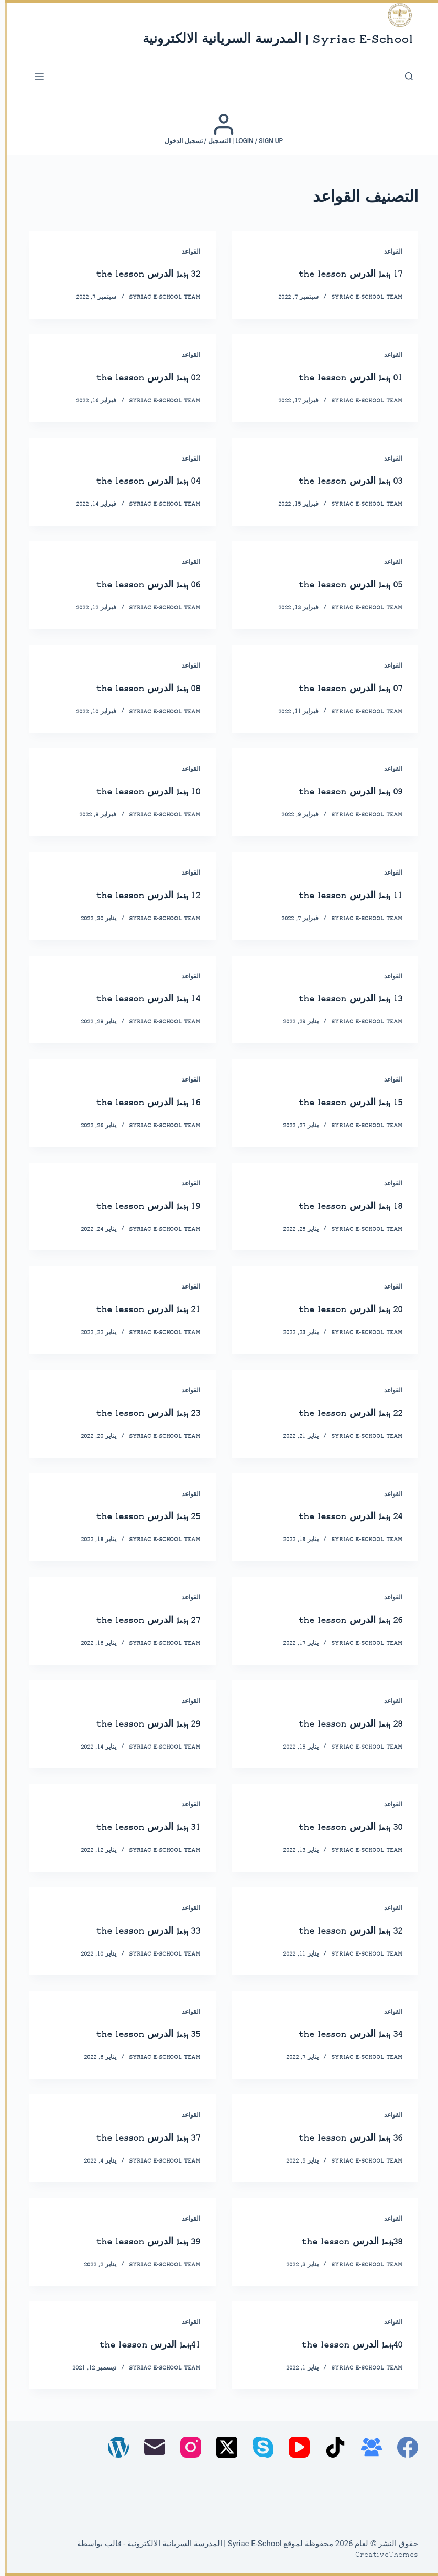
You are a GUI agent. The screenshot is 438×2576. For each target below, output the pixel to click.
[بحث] (404, 76)
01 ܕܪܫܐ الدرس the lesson (339, 378)
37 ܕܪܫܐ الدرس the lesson (136, 2138)
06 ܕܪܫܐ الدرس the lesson (136, 585)
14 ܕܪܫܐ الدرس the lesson (136, 999)
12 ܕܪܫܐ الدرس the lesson (136, 895)
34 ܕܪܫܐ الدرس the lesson (339, 2034)
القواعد (388, 252)
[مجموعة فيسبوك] (366, 2447)
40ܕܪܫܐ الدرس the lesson (340, 2345)
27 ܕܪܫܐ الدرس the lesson (136, 1620)
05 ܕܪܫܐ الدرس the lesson (339, 585)
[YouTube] (294, 2447)
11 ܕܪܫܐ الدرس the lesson (339, 895)
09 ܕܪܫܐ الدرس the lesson (339, 792)
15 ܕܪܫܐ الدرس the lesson (339, 1102)
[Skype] (258, 2447)
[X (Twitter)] (222, 2447)
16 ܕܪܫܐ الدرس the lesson (136, 1102)
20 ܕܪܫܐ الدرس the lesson (339, 1309)
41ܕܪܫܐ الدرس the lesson (138, 2345)
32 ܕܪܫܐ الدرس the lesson (136, 274)
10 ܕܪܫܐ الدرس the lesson (136, 792)
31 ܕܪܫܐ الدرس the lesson (136, 1827)
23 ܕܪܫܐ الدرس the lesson (136, 1413)
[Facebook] (402, 2447)
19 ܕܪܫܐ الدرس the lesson (136, 1206)
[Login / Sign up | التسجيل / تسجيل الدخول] (219, 129)
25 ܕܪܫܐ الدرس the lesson (136, 1516)
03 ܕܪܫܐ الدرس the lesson (339, 481)
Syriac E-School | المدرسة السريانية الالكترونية (273, 40)
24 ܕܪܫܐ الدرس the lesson (339, 1516)
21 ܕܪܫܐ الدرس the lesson (136, 1309)
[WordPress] (113, 2447)
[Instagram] (186, 2447)
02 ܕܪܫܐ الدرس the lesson (136, 378)
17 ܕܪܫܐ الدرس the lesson (339, 274)
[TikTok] (330, 2447)
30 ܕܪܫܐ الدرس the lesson (339, 1827)
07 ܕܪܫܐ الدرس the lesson (339, 688)
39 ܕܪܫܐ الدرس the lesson (136, 2241)
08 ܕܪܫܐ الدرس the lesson (136, 688)
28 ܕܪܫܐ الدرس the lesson (339, 1724)
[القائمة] (34, 76)
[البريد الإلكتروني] (149, 2447)
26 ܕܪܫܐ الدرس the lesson (339, 1620)
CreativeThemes (382, 2555)
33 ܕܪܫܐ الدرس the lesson (136, 1931)
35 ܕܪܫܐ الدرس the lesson (136, 2034)
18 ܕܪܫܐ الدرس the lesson (339, 1206)
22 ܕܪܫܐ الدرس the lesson (339, 1413)
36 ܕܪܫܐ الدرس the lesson (339, 2138)
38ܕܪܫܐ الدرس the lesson (340, 2241)
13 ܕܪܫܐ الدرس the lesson (339, 999)
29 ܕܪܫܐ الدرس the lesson (136, 1724)
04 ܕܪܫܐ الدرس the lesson (136, 481)
